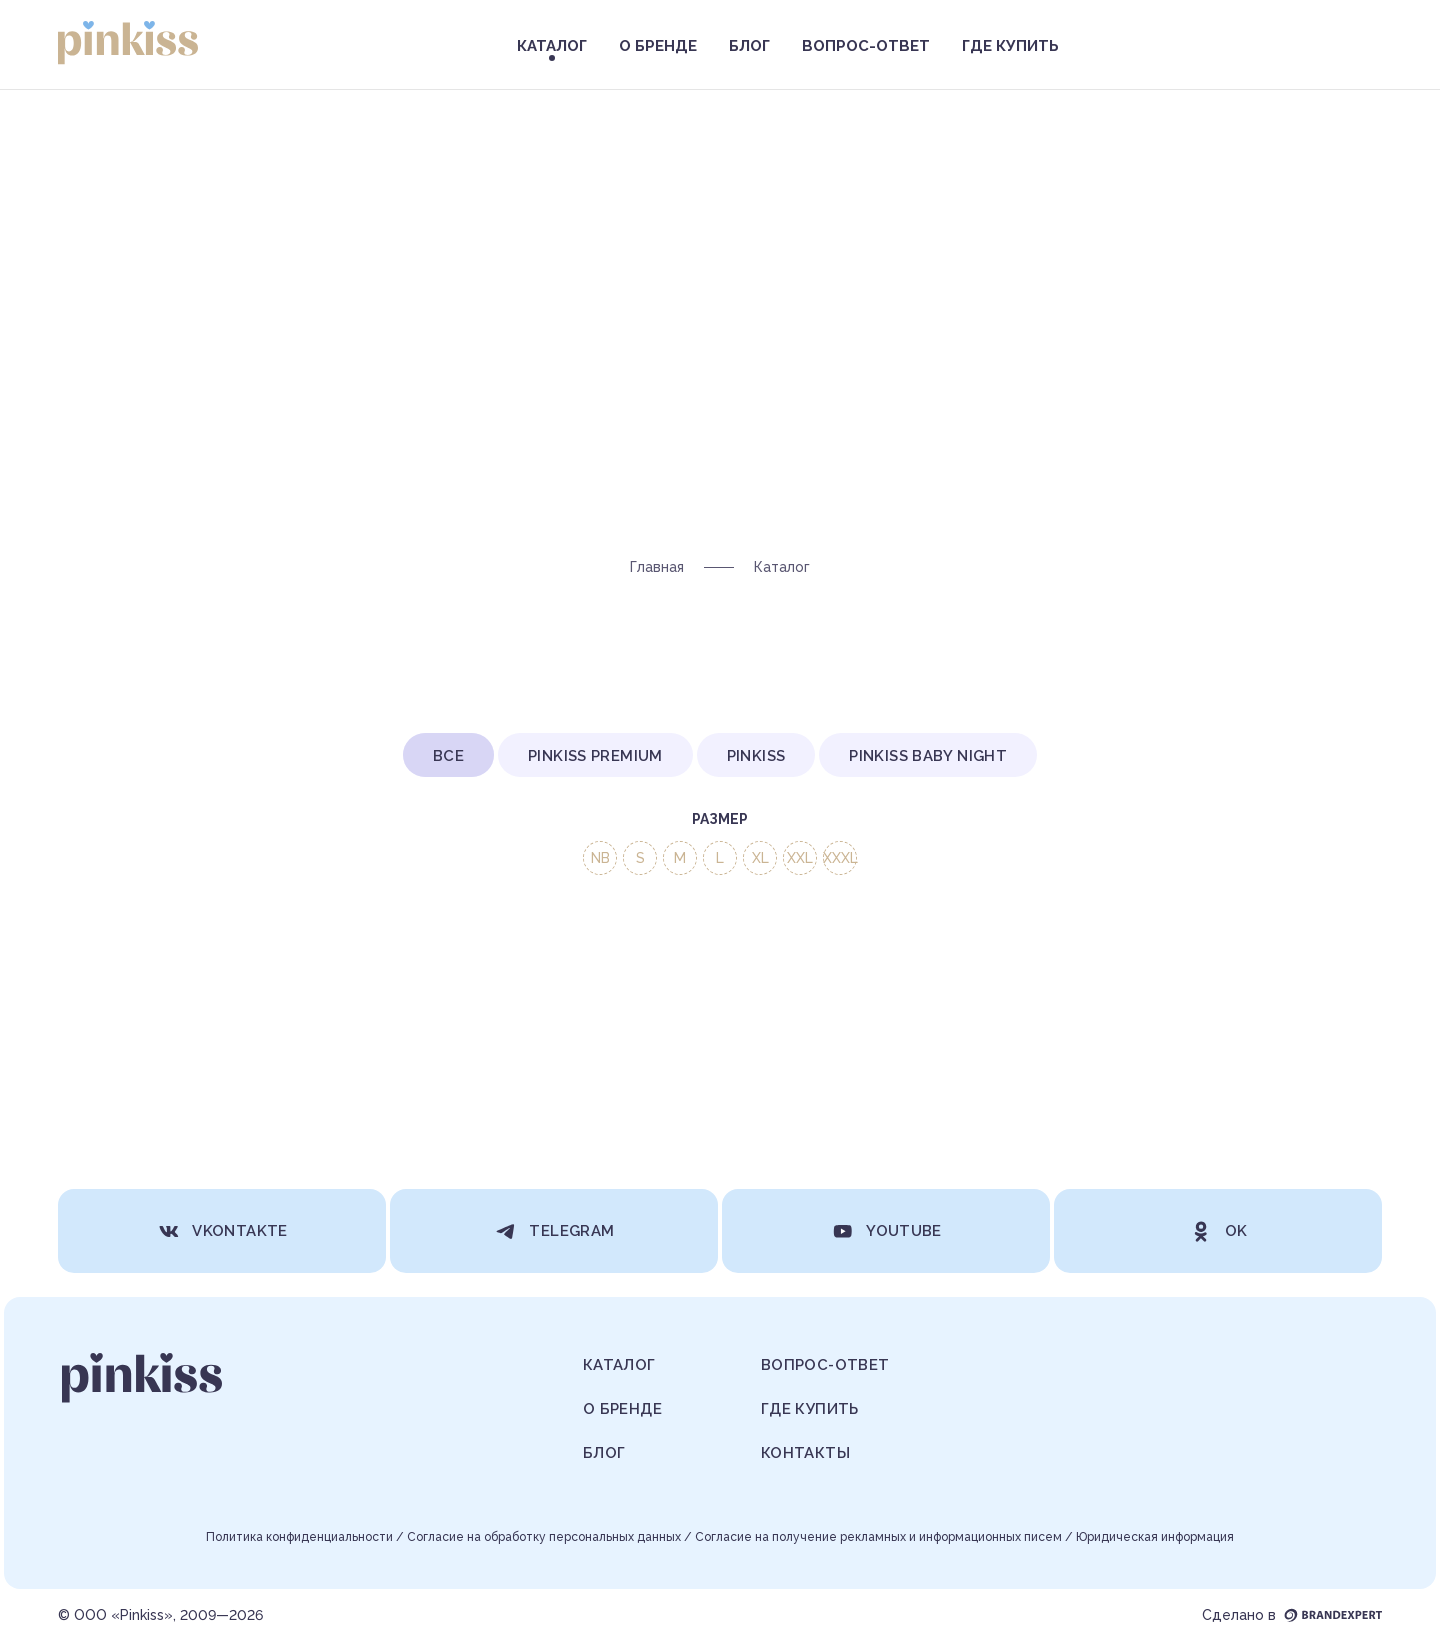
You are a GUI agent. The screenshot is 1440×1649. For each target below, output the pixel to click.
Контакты (805, 1453)
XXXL (840, 858)
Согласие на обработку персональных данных (544, 1537)
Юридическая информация (1155, 1537)
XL (760, 858)
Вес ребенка (801, 924)
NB (600, 858)
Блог (749, 46)
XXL (800, 858)
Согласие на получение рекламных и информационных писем (878, 1537)
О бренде (658, 46)
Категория (630, 924)
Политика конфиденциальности (299, 1537)
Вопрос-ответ (866, 46)
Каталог (619, 1365)
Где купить (1010, 46)
